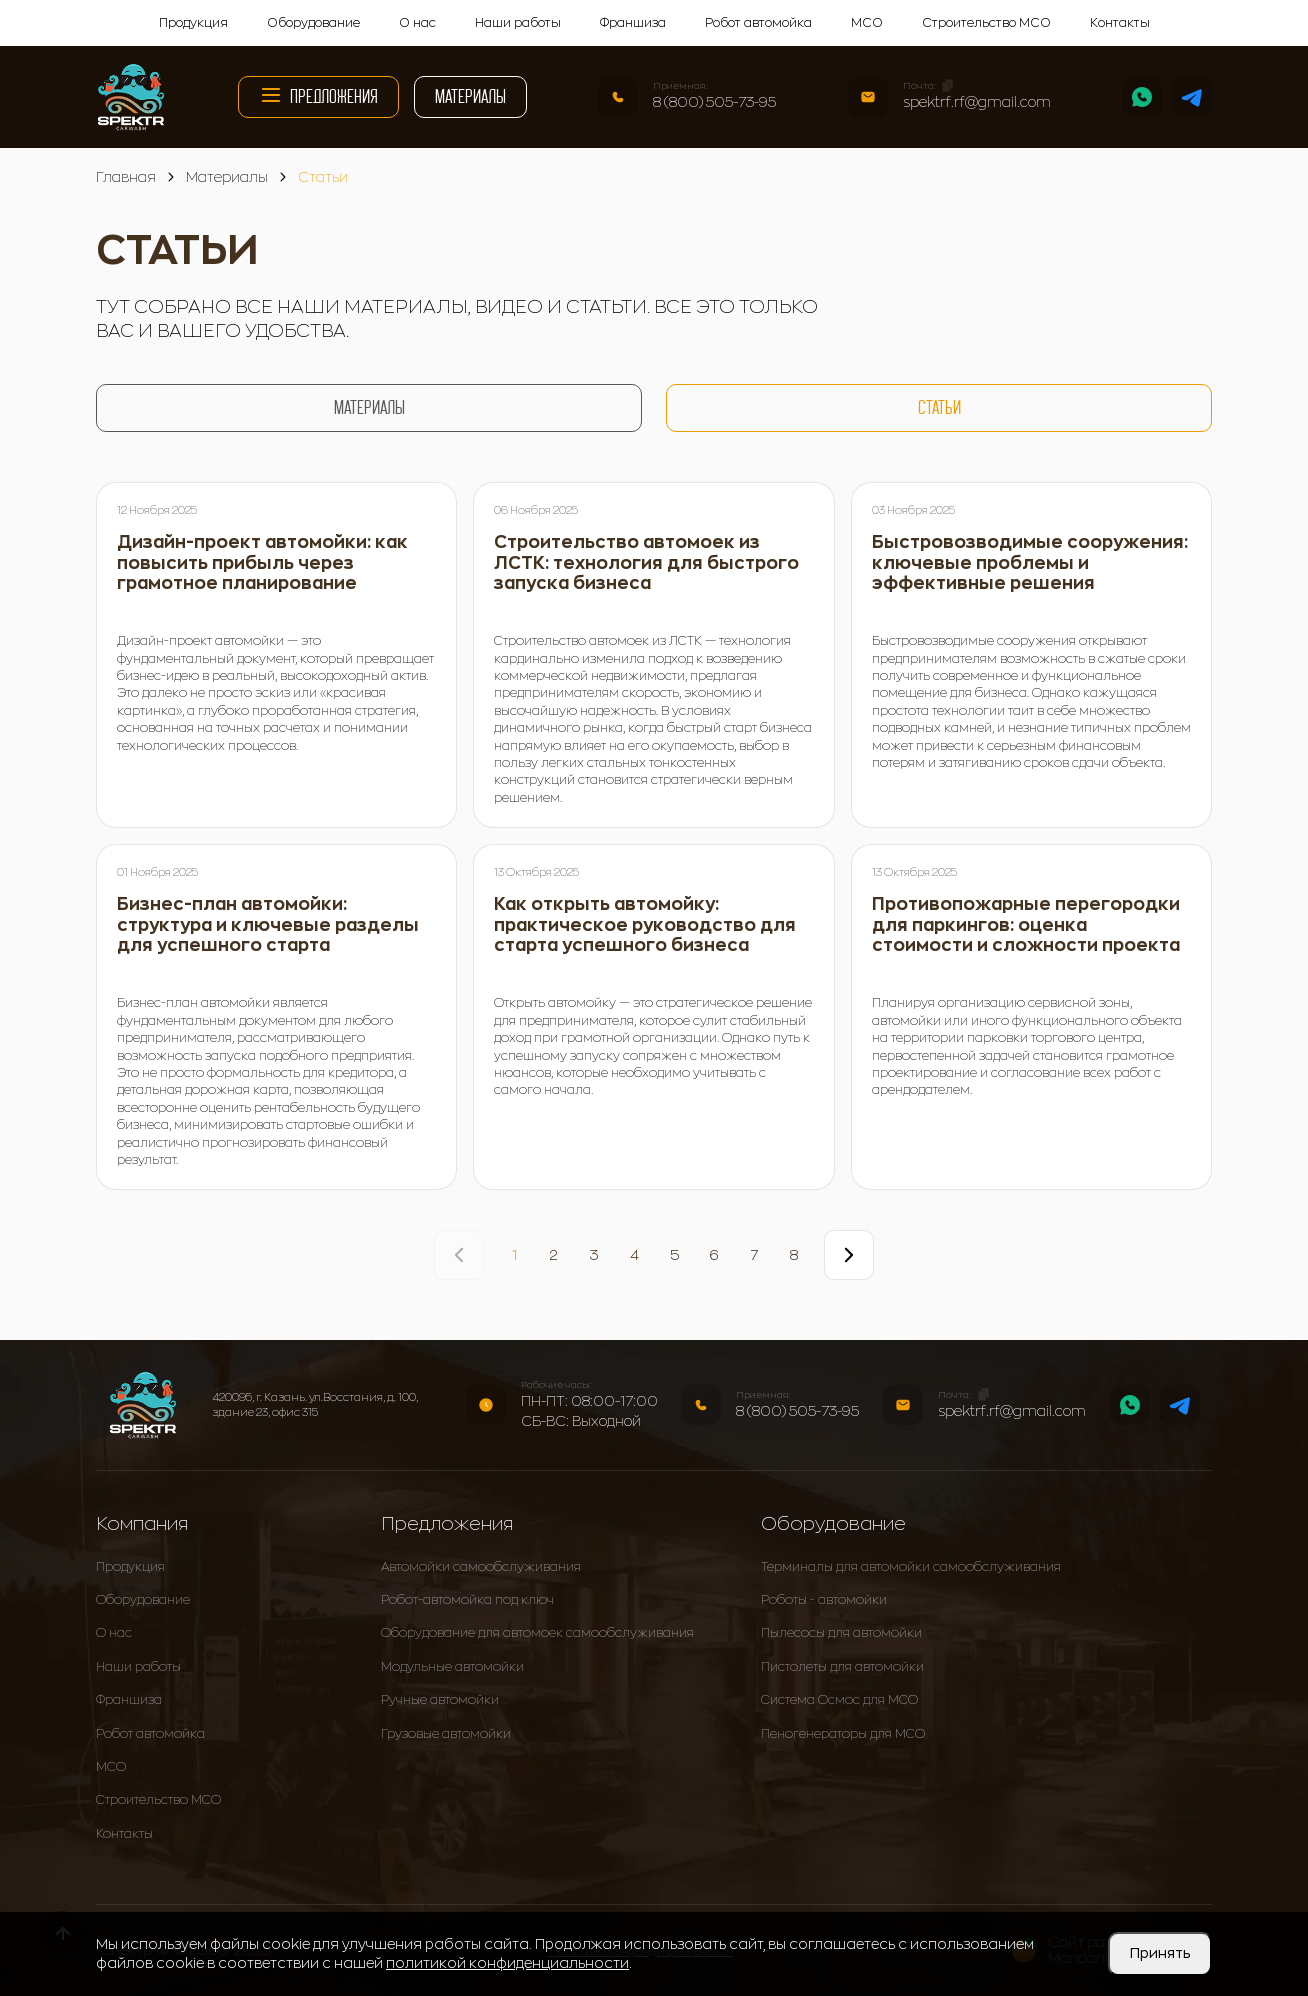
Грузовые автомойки (446, 1734)
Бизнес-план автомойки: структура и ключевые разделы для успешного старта (268, 925)
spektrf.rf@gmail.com (977, 102)
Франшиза (633, 23)
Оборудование (313, 23)
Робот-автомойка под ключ (467, 1600)
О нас (417, 23)
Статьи (939, 407)
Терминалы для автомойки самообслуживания (911, 1567)
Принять (1160, 1953)
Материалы (470, 96)
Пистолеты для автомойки (842, 1667)
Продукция (193, 23)
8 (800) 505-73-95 (714, 102)
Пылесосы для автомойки (841, 1633)
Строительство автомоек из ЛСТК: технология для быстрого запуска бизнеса (646, 563)
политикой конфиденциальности (507, 1963)
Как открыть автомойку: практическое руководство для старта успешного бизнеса (645, 925)
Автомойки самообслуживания (481, 1567)
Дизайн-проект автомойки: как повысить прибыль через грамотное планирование (262, 563)
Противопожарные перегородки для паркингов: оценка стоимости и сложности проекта (1026, 925)
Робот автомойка (758, 23)
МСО (867, 23)
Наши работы (518, 23)
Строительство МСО (986, 23)
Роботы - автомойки (824, 1600)
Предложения (318, 95)
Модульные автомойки (452, 1667)
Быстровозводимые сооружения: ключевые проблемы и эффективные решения (1030, 563)
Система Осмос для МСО (839, 1700)
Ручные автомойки (440, 1700)
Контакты (1120, 23)
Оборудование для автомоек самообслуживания (537, 1633)
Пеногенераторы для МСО (843, 1734)
